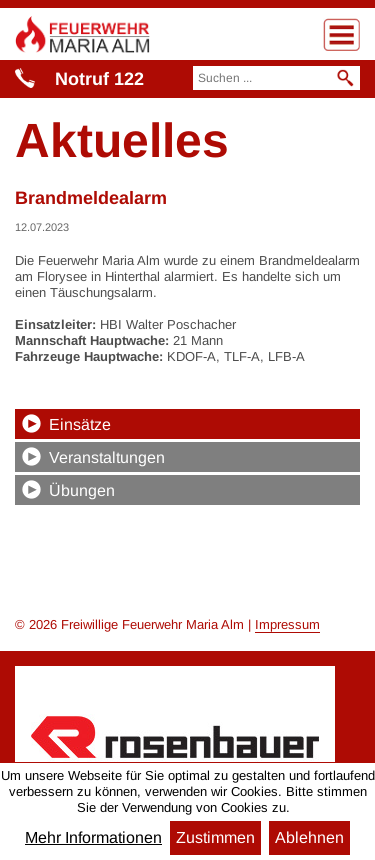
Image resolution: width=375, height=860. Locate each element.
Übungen (82, 490)
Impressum (287, 624)
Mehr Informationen (93, 838)
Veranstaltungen (107, 457)
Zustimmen (215, 837)
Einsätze (80, 424)
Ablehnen (309, 837)
